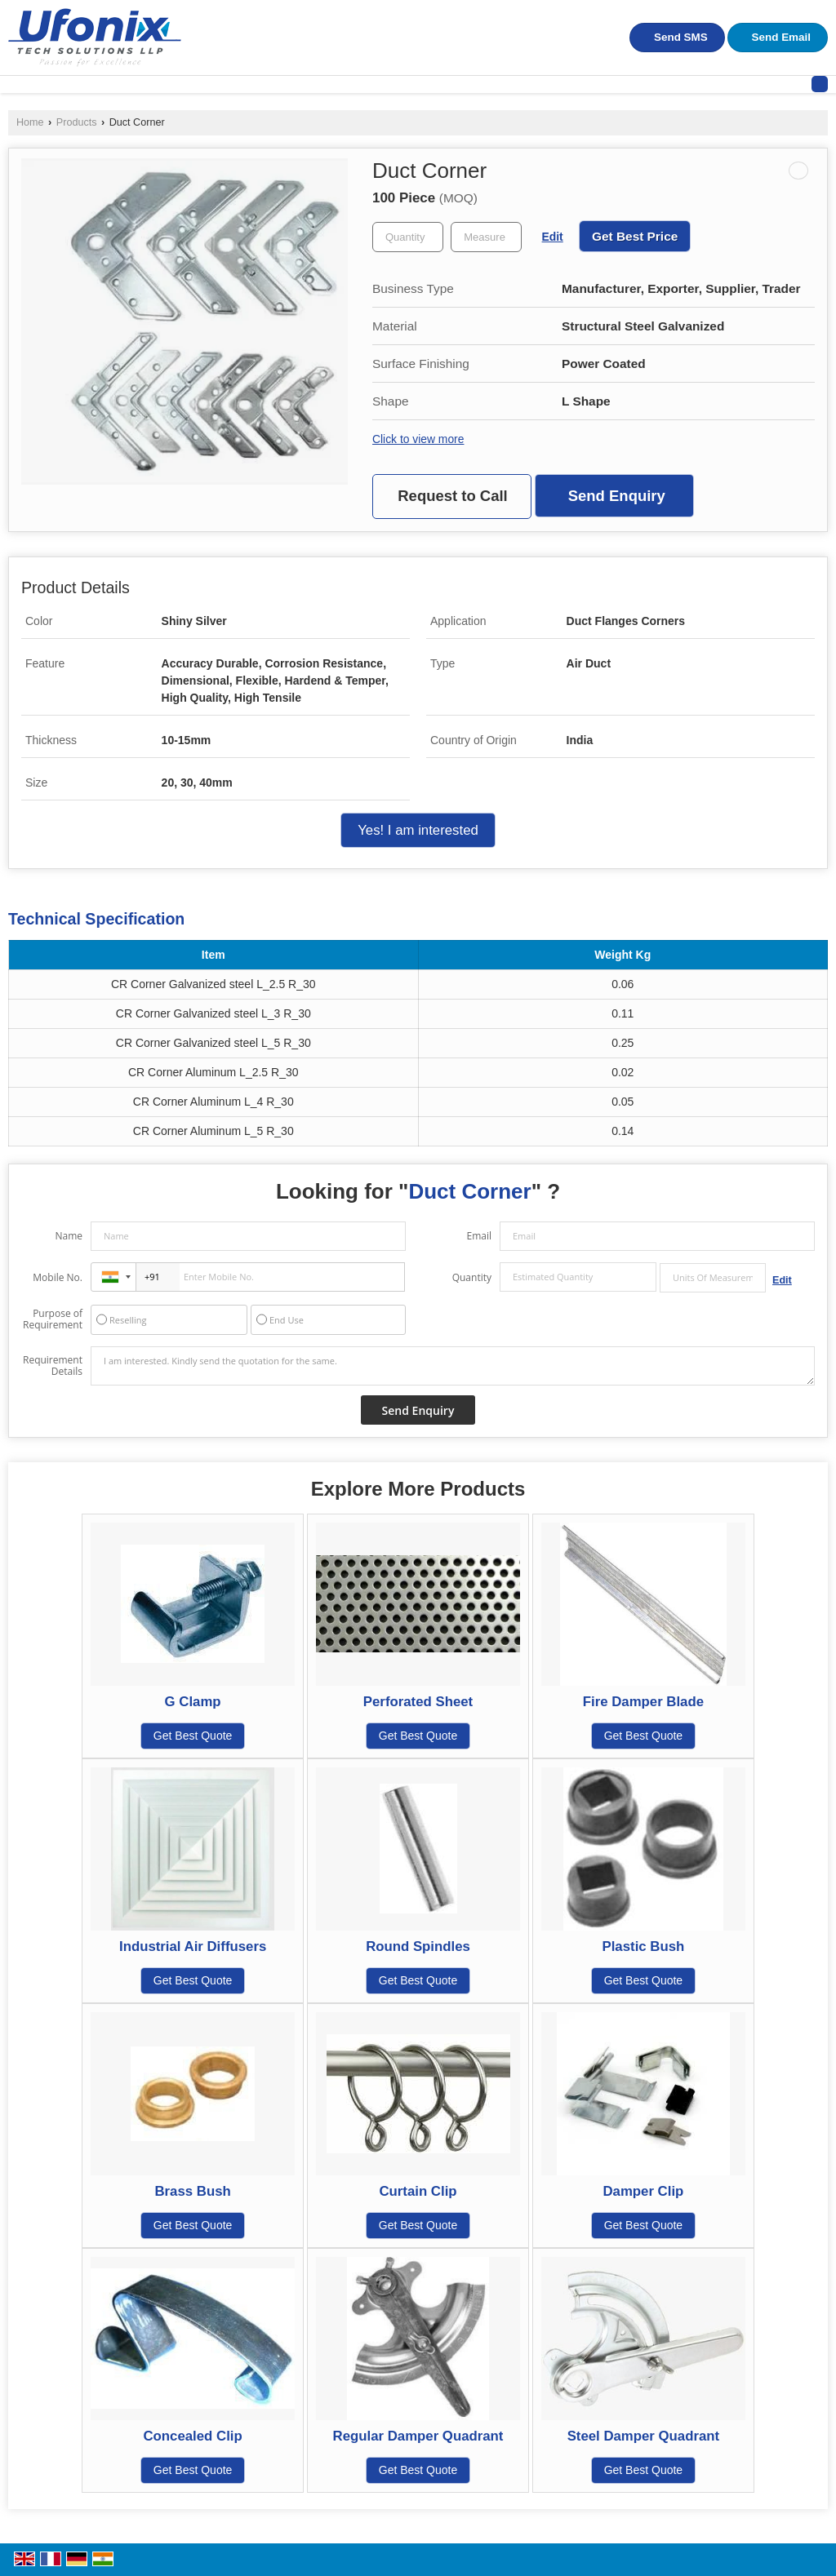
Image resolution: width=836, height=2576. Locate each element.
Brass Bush (192, 2191)
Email (478, 1236)
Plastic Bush (644, 1946)
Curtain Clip (417, 2191)
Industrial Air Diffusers (192, 1946)
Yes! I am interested (418, 830)
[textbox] (486, 237)
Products (76, 122)
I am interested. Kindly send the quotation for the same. (453, 1366)
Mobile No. (57, 1277)
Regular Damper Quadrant (418, 2436)
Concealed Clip (192, 2436)
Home (30, 122)
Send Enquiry (616, 495)
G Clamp (193, 1701)
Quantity (471, 1277)
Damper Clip (643, 2191)
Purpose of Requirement (52, 1319)
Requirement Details (52, 1366)
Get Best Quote (193, 1735)
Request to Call (452, 495)
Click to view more (418, 439)
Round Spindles (418, 1946)
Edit (552, 236)
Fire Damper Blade (643, 1701)
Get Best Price (635, 236)
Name (68, 1236)
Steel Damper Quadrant (643, 2436)
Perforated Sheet (418, 1701)
